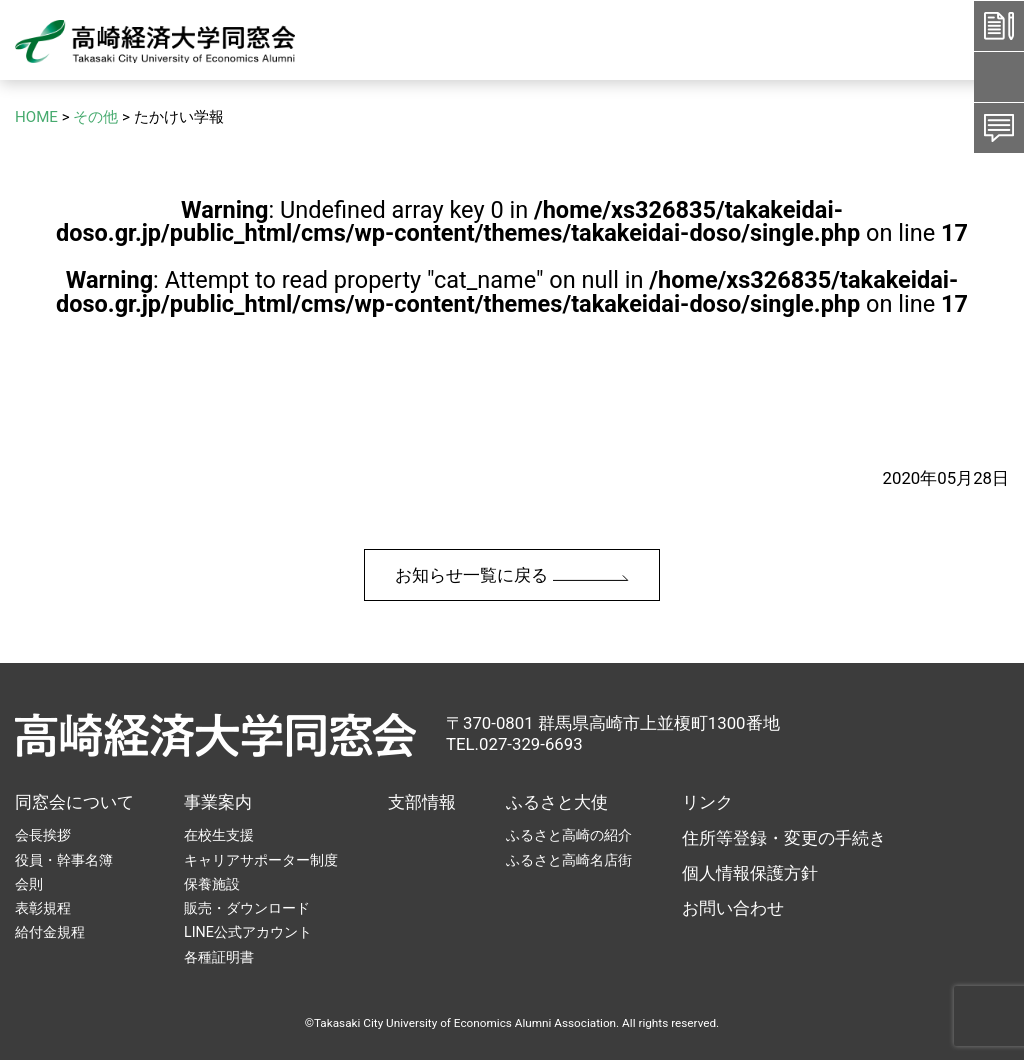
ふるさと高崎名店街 (569, 860)
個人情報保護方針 (750, 873)
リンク (707, 802)
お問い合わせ (733, 908)
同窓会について (74, 802)
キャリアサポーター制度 (261, 860)
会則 (29, 884)
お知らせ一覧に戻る (511, 575)
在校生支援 (219, 835)
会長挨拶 (43, 835)
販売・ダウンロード (247, 908)
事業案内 (218, 802)
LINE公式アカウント (248, 932)
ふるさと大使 (557, 802)
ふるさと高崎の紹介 (569, 835)
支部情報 (422, 802)
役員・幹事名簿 (64, 860)
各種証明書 (219, 957)
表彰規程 (43, 908)
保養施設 (212, 884)
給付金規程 (50, 932)
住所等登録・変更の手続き (784, 838)
